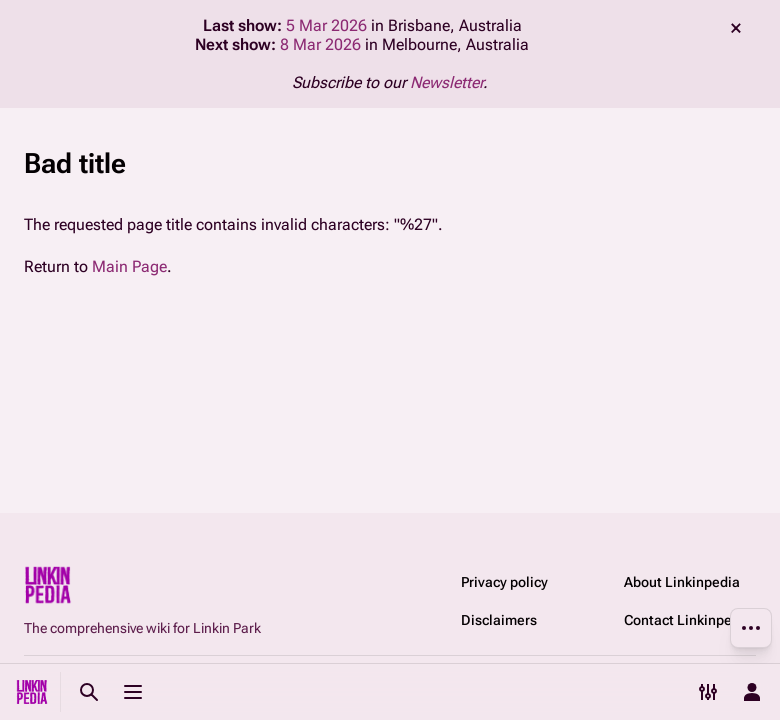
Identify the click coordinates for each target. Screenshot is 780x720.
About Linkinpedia (682, 582)
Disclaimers (499, 620)
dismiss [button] (736, 28)
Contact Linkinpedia (688, 620)
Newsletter (446, 82)
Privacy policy (504, 582)
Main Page (129, 266)
